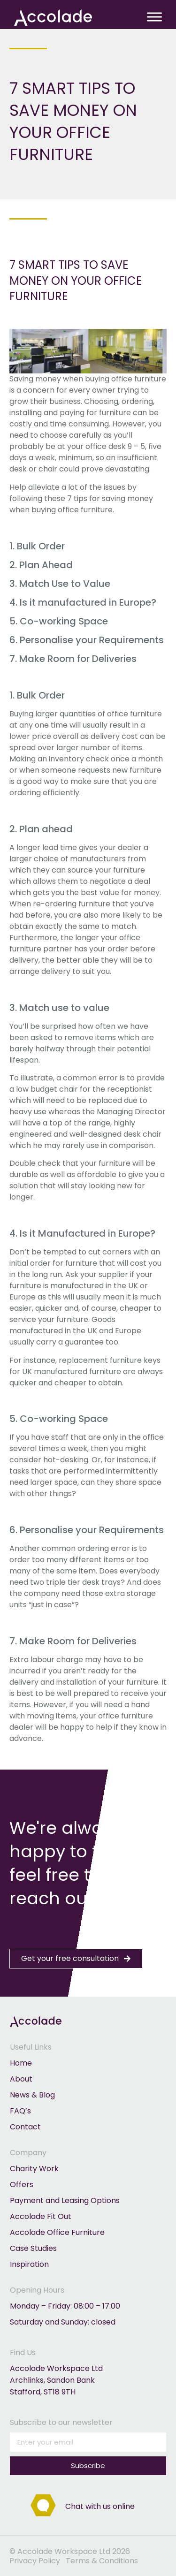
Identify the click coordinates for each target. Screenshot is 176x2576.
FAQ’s (20, 2110)
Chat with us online (100, 2506)
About (21, 2079)
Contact (25, 2126)
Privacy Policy (34, 2560)
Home (21, 2063)
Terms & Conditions (102, 2560)
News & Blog (32, 2095)
